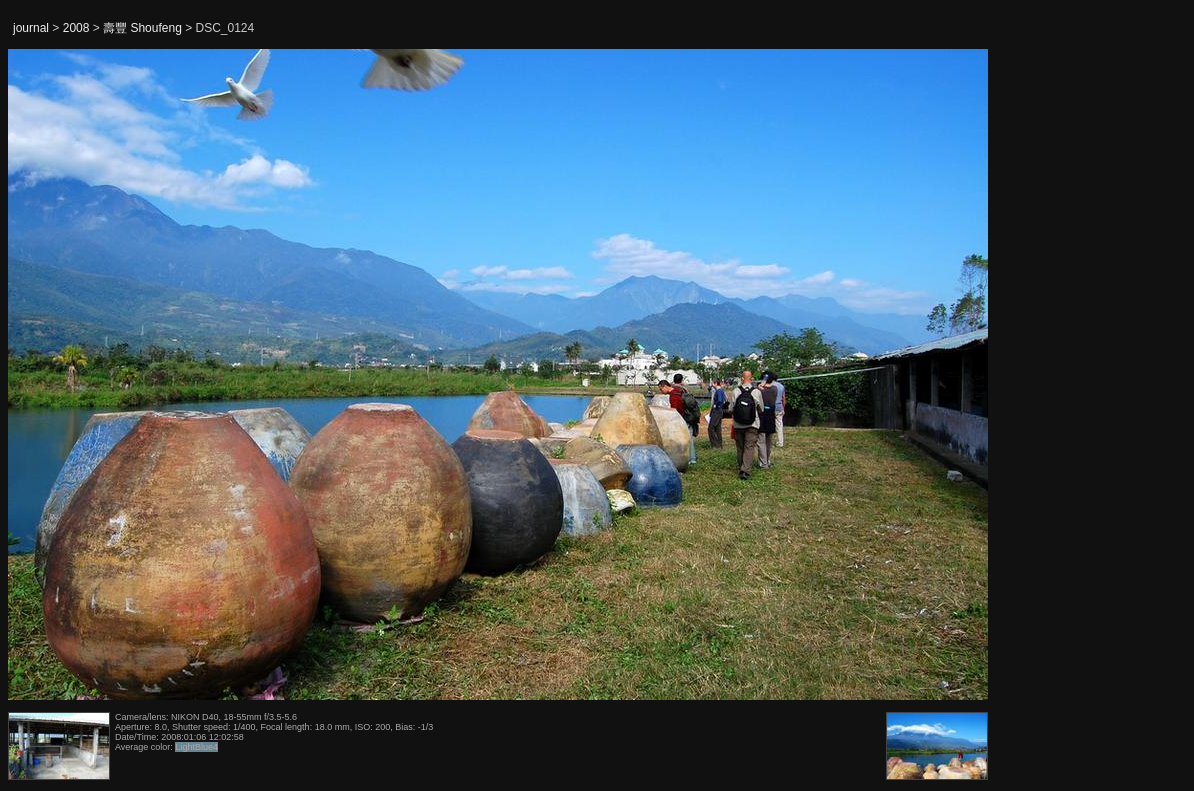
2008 (76, 28)
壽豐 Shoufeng (142, 28)
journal (31, 28)
